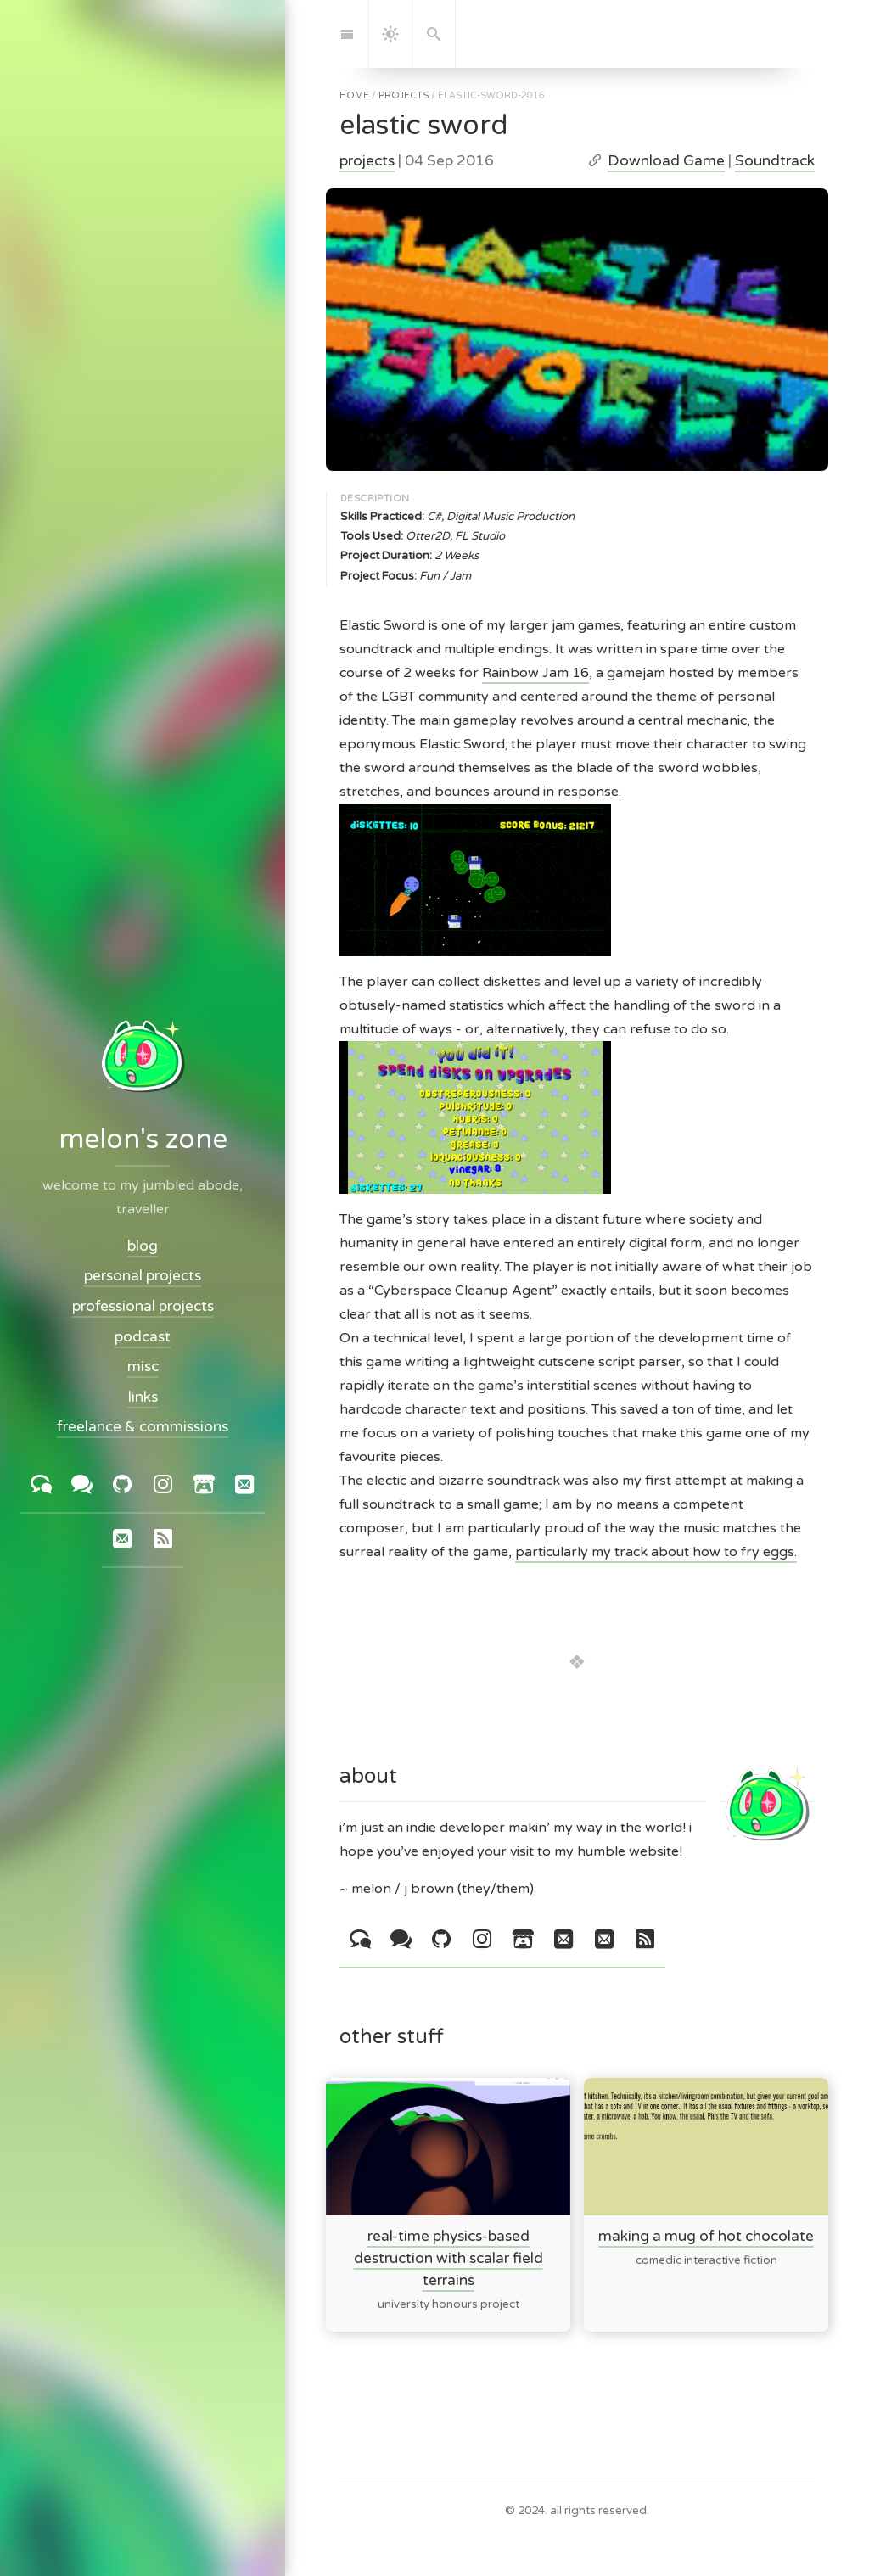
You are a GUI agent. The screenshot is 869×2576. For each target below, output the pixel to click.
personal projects (142, 1276)
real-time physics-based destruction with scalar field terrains (448, 2258)
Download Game (666, 161)
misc (143, 1367)
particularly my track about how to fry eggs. (656, 1551)
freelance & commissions (142, 1427)
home (354, 95)
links (143, 1397)
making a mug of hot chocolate (706, 2236)
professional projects (143, 1306)
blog (142, 1246)
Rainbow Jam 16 (535, 672)
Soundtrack (775, 161)
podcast (143, 1337)
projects (403, 95)
